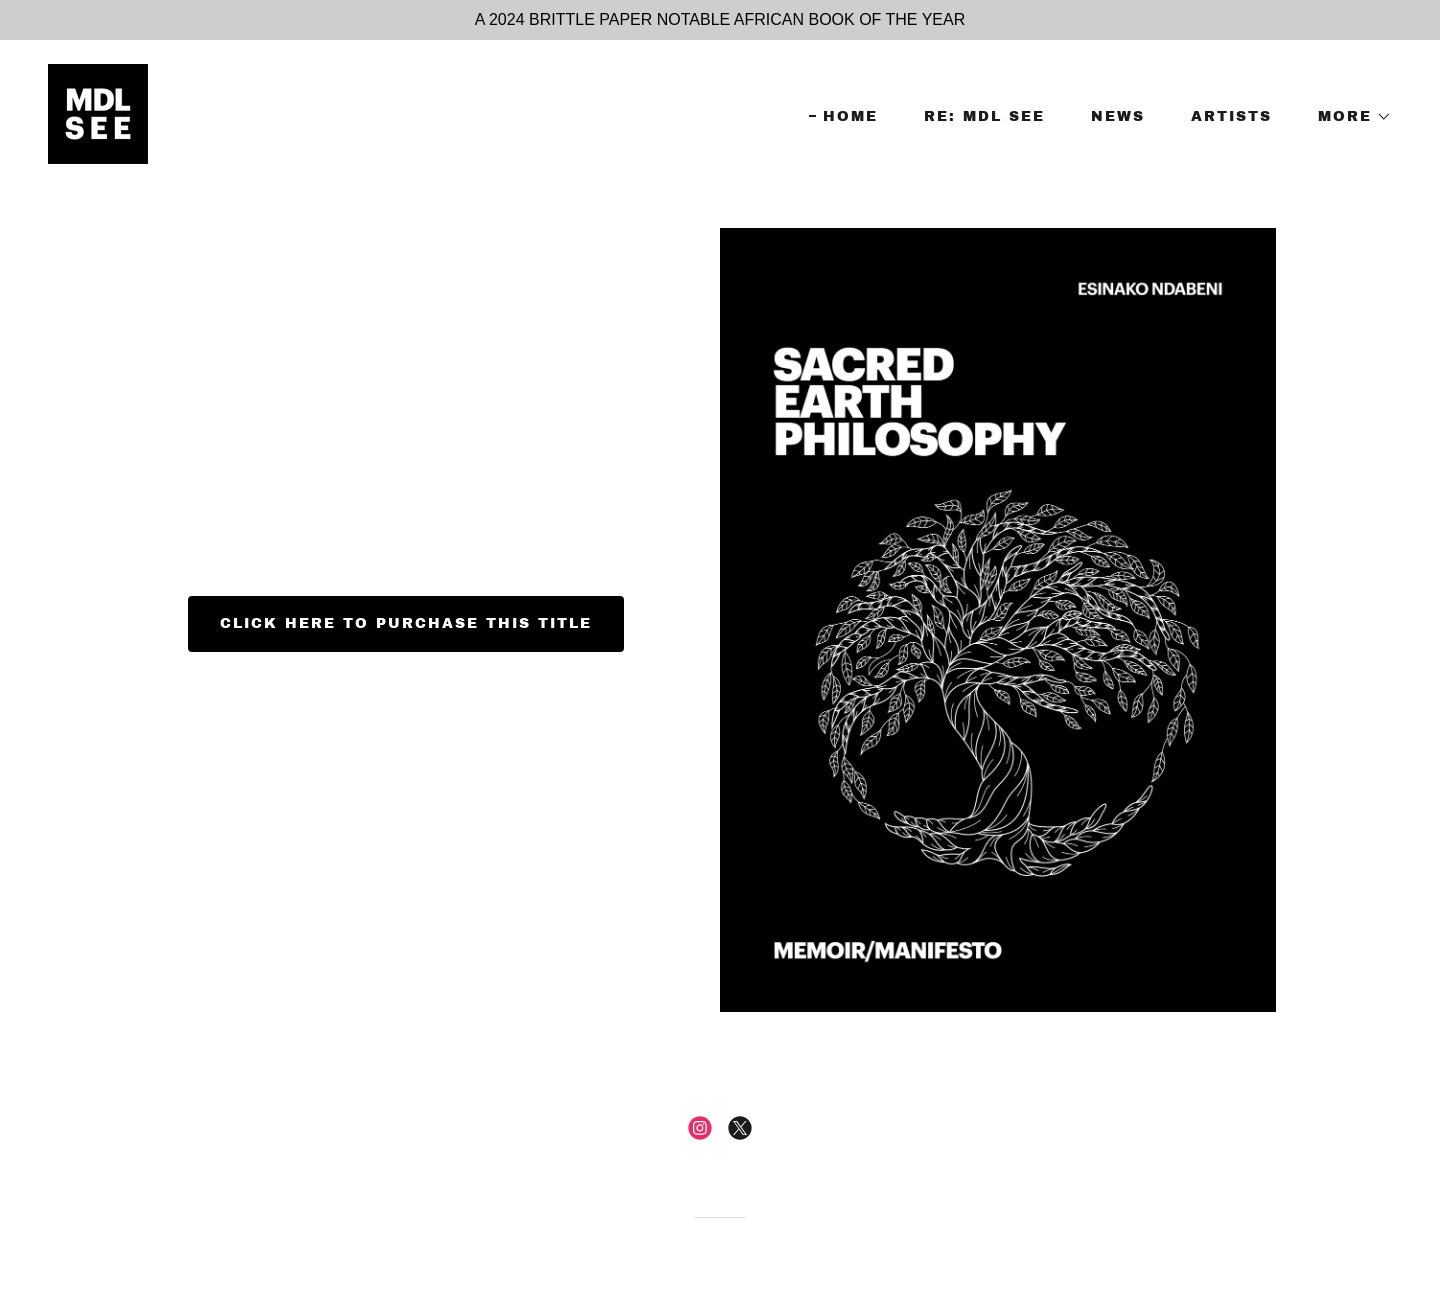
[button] (1348, 117)
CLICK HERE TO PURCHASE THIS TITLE (406, 623)
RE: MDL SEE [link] (984, 116)
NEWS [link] (1118, 116)
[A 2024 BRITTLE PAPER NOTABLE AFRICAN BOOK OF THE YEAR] (720, 20)
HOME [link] (850, 116)
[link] (98, 112)
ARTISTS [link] (1231, 116)
